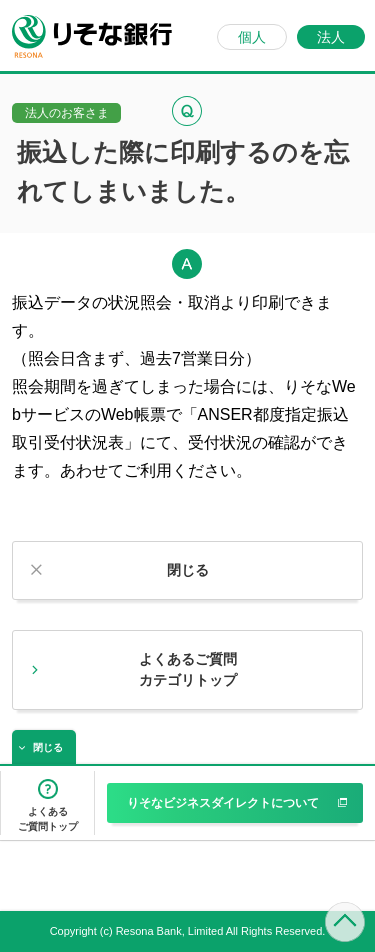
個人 (252, 37)
